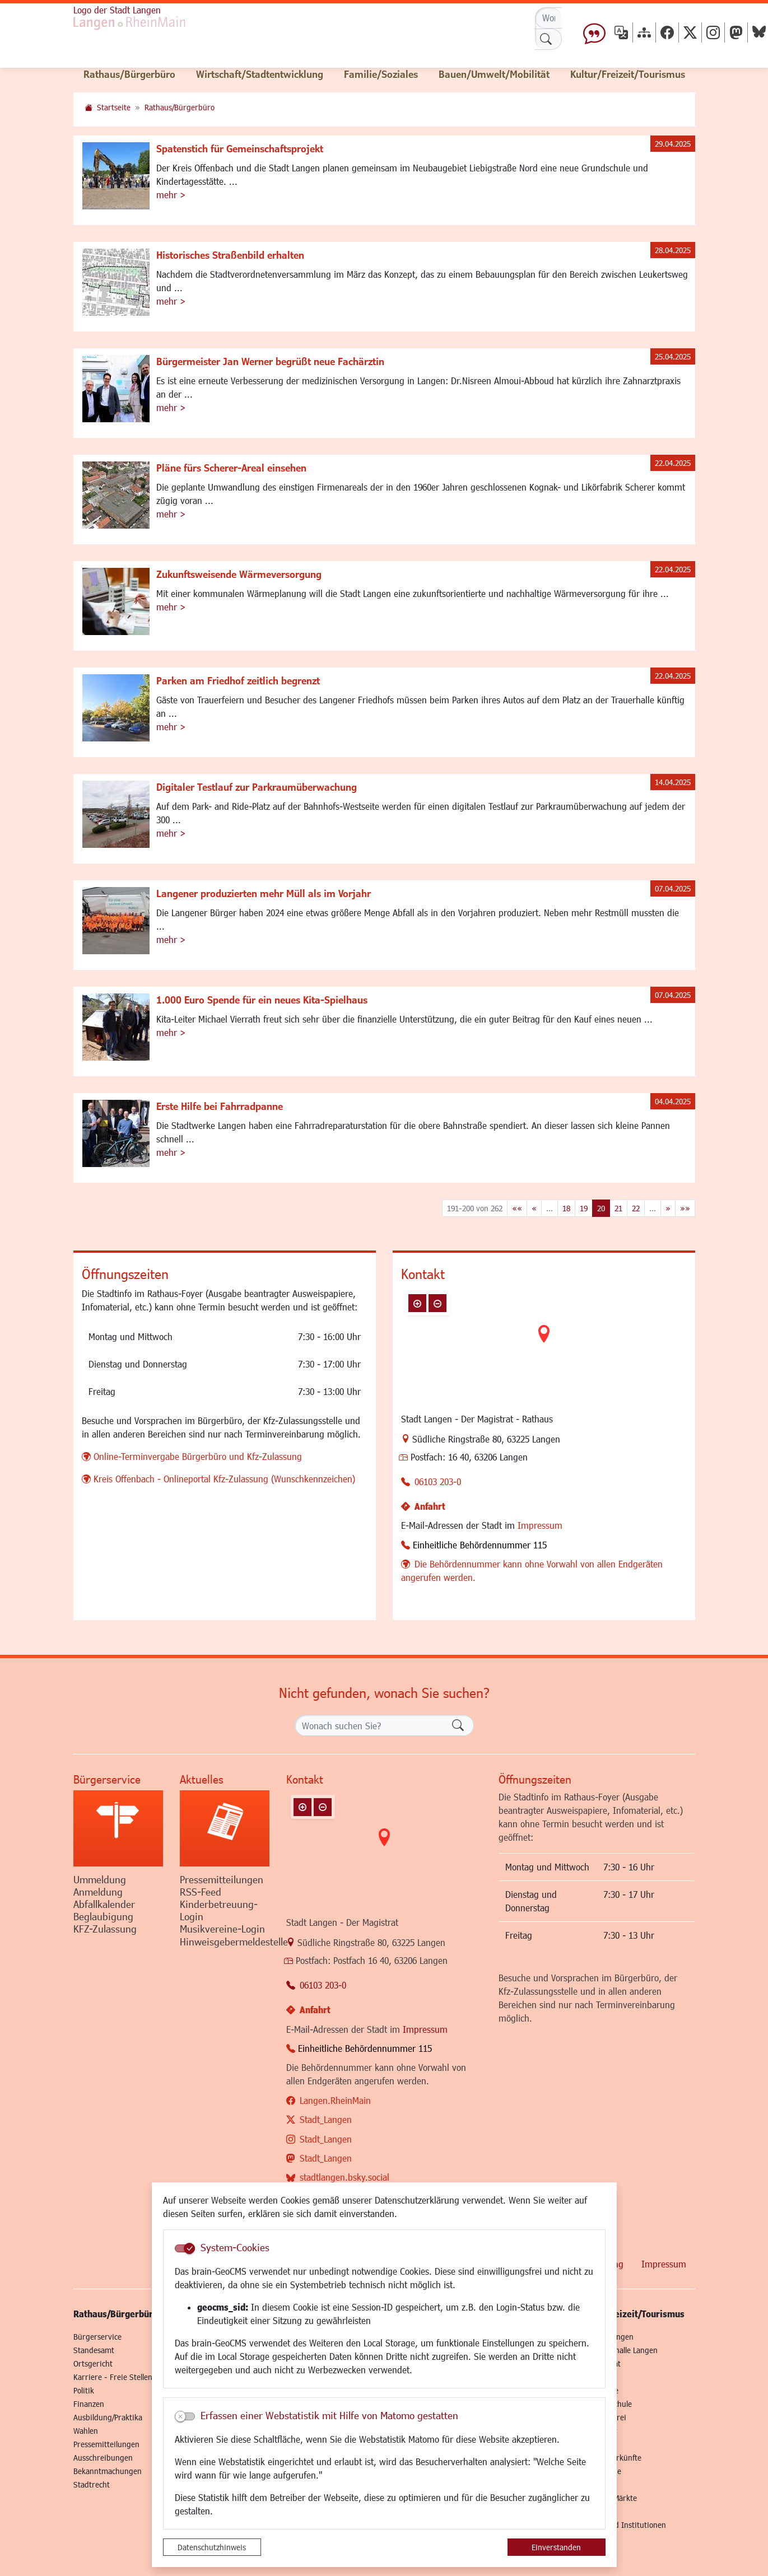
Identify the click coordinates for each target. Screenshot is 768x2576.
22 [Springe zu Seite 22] (636, 1208)
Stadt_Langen (326, 2119)
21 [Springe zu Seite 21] (618, 1208)
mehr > (170, 194)
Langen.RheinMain (335, 2100)
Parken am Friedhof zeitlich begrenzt (238, 680)
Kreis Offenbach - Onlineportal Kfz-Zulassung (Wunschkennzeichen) (224, 1478)
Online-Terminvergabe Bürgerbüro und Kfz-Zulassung (198, 1456)
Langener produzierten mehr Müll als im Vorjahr (263, 893)
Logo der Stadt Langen (117, 9)
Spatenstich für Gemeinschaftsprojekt (239, 148)
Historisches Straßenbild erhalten (230, 255)
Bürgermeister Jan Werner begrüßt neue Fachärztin (270, 361)
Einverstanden (556, 2547)
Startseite (114, 107)
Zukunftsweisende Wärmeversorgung (239, 574)
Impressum (540, 1525)
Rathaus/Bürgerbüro (180, 107)
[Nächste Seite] (668, 1208)
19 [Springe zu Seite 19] (584, 1208)
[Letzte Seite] (685, 1208)
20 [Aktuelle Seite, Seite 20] (601, 1208)
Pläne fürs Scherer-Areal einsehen (231, 467)
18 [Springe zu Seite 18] (566, 1208)
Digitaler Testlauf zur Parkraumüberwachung (256, 787)
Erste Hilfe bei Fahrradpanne (219, 1106)
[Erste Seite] (517, 1208)
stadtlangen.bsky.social (344, 2177)
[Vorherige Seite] (534, 1208)
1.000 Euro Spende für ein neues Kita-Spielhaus (261, 999)
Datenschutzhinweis (212, 2547)
